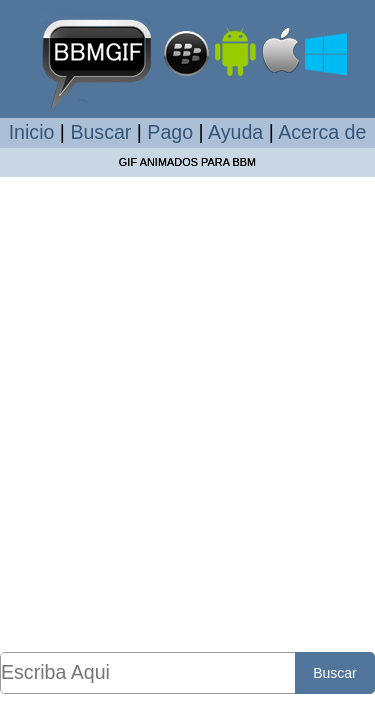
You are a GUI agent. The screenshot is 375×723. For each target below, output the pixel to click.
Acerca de (322, 132)
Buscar (100, 132)
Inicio (32, 132)
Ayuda (235, 132)
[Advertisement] (187, 413)
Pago (170, 132)
